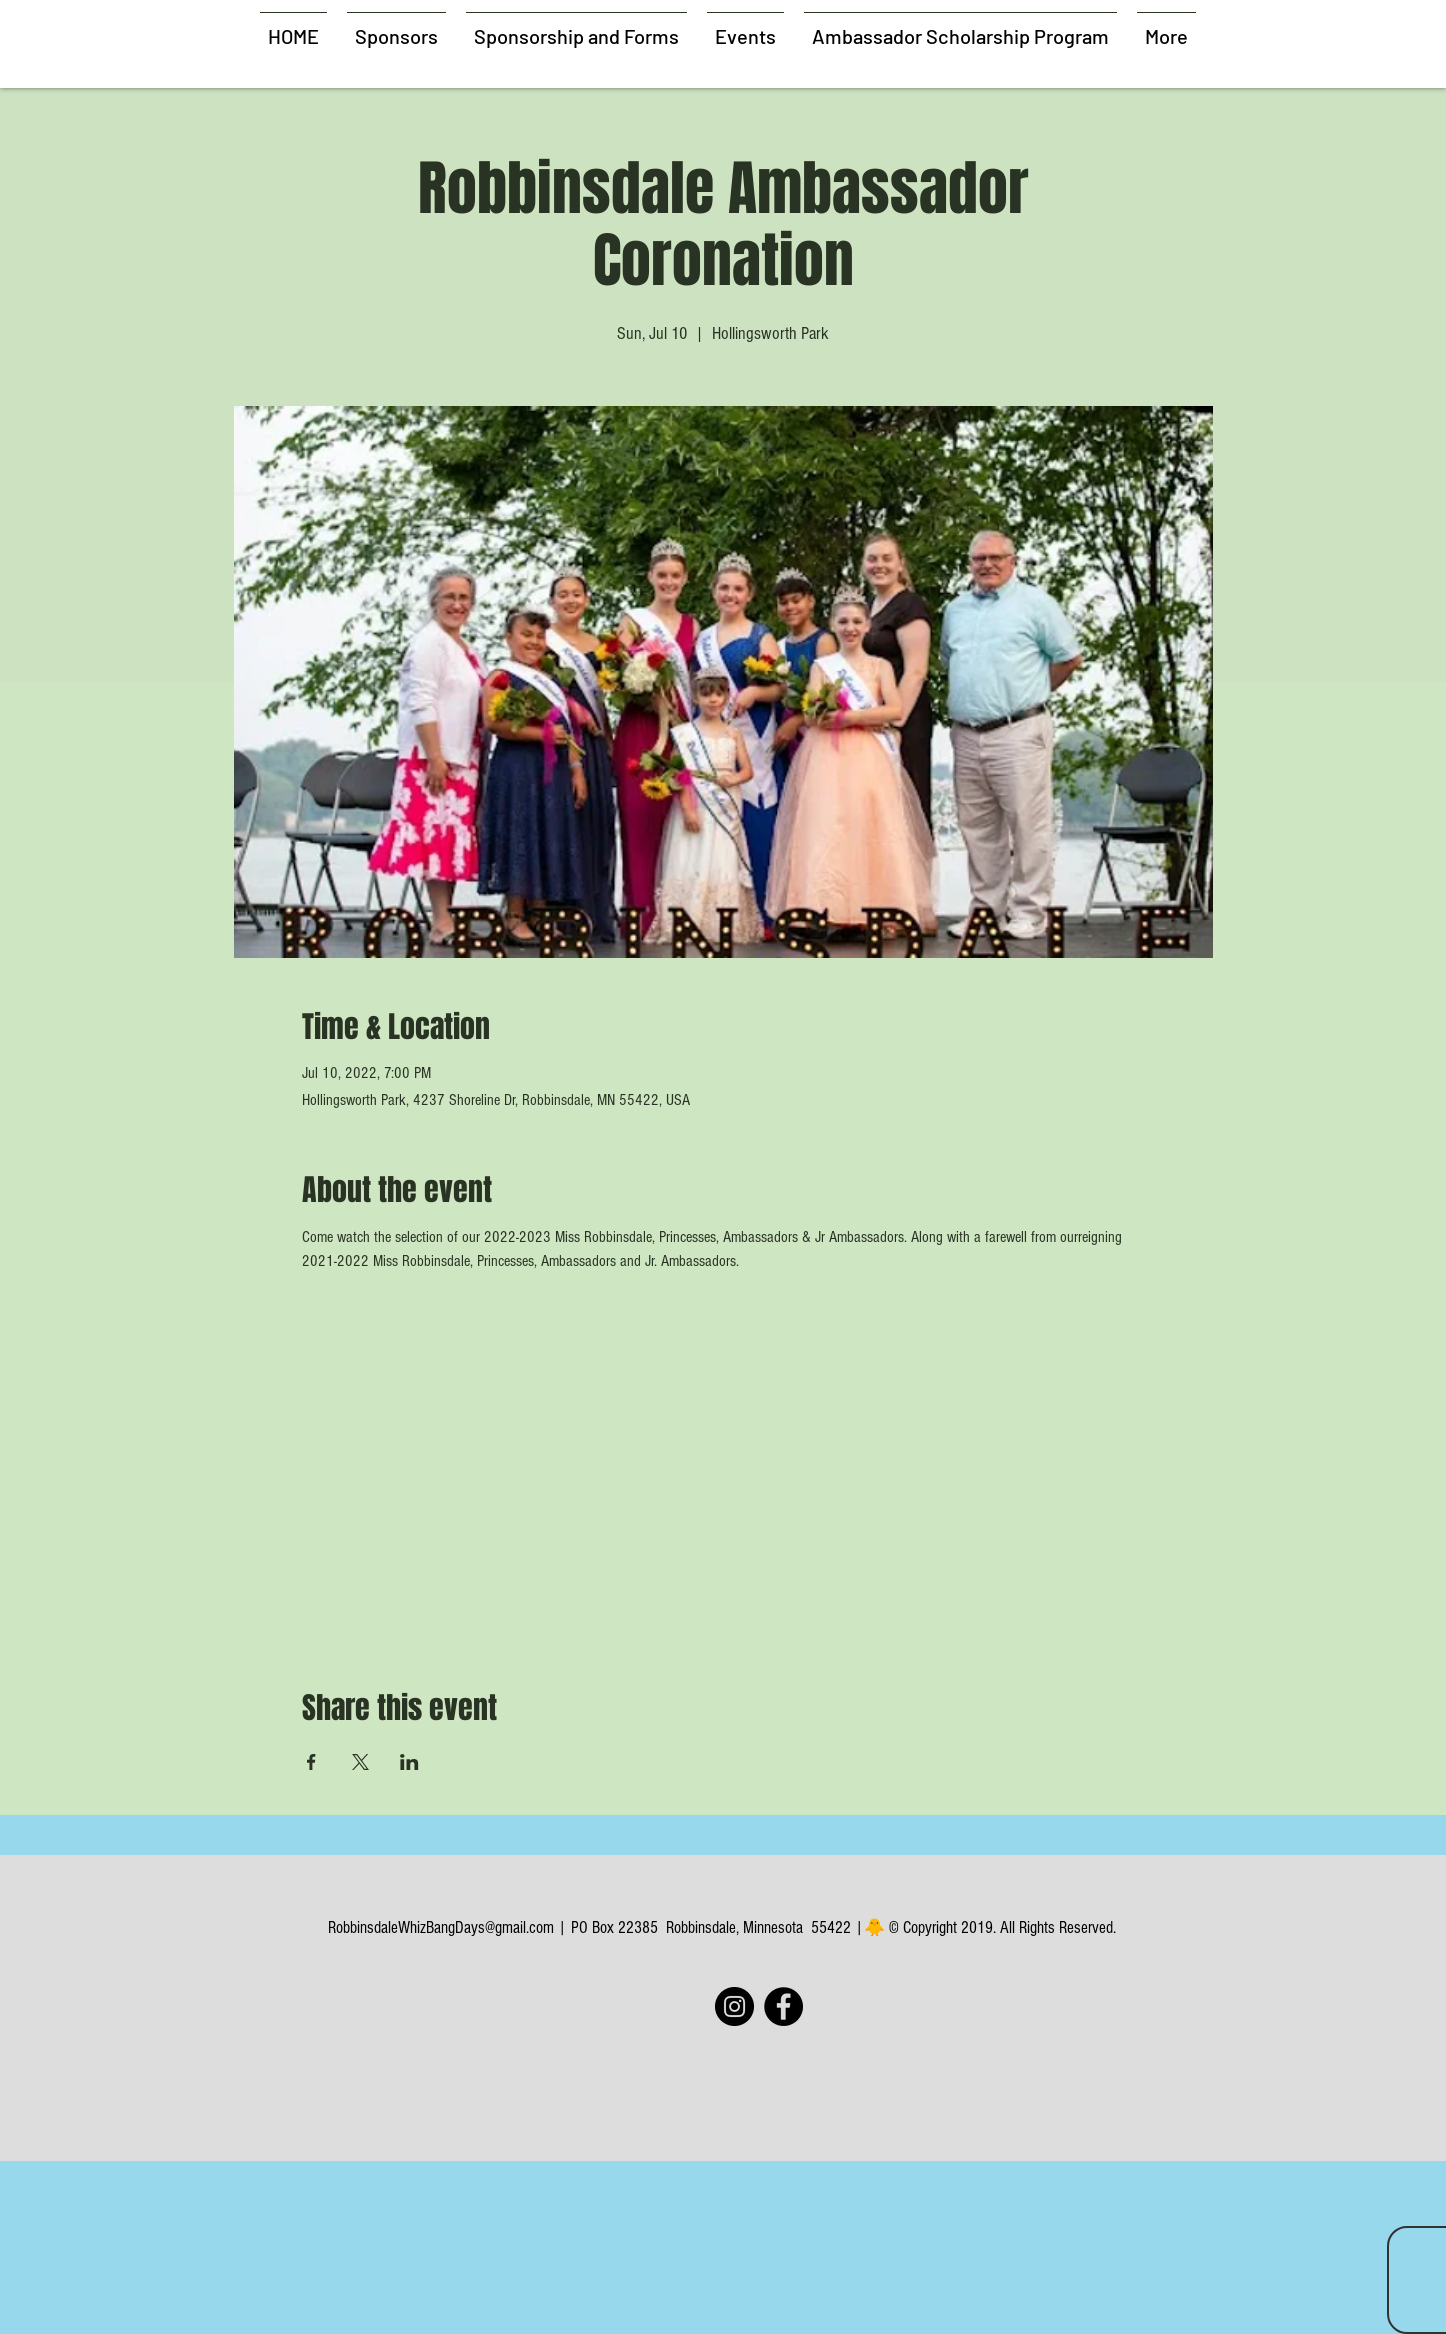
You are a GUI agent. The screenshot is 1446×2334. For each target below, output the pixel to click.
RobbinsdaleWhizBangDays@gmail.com (441, 1927)
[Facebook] (783, 2006)
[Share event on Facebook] (311, 1762)
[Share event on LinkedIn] (409, 1762)
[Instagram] (734, 2006)
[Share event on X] (360, 1762)
